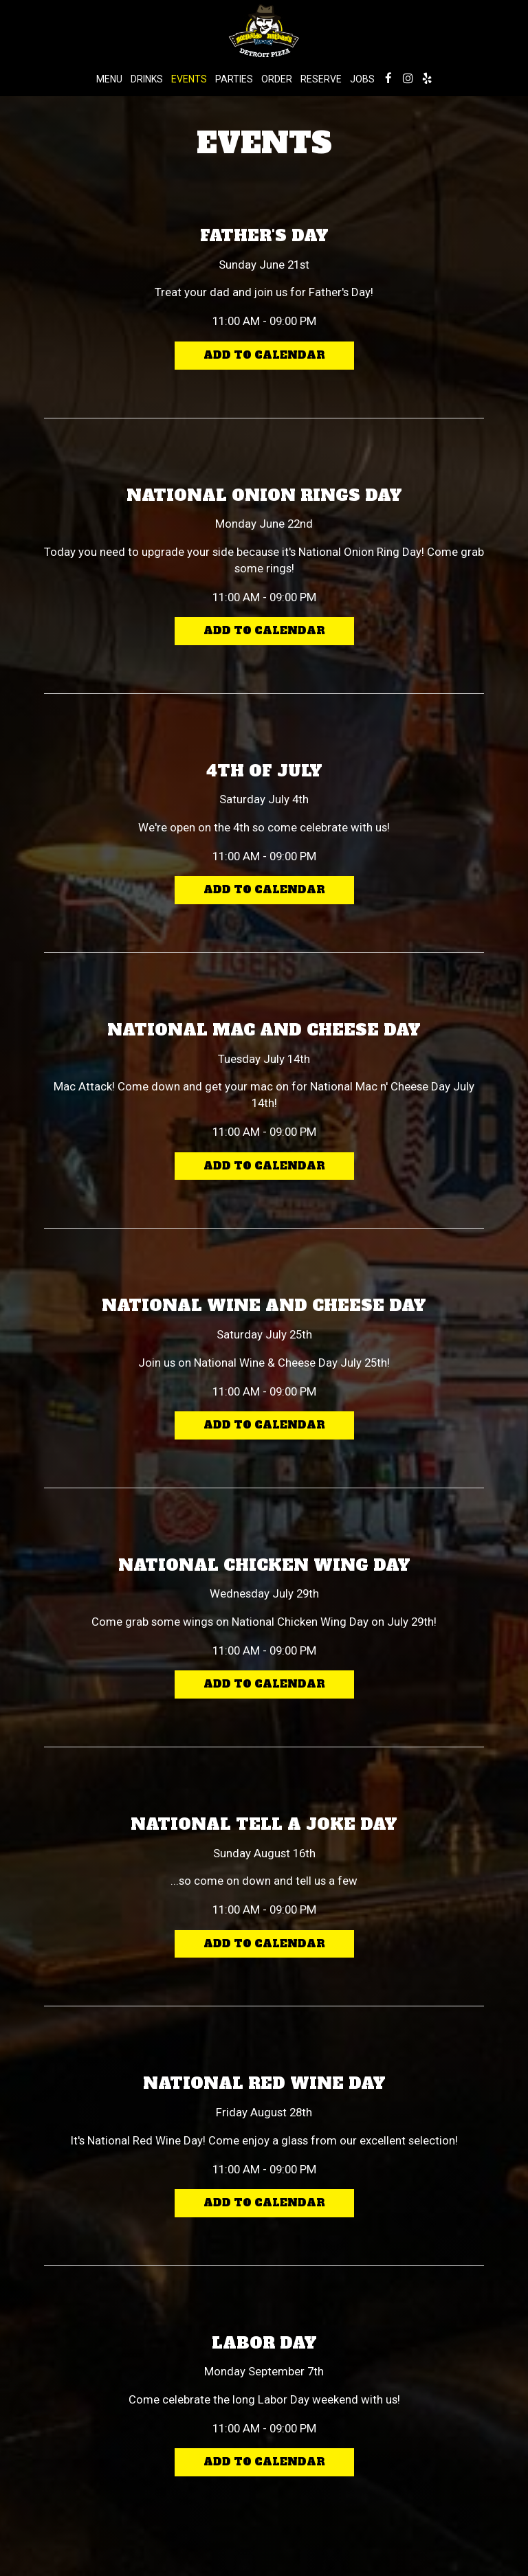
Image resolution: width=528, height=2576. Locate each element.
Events (189, 79)
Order (276, 79)
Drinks (147, 79)
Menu (109, 79)
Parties (234, 79)
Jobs (362, 79)
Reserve (321, 79)
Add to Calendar (264, 355)
